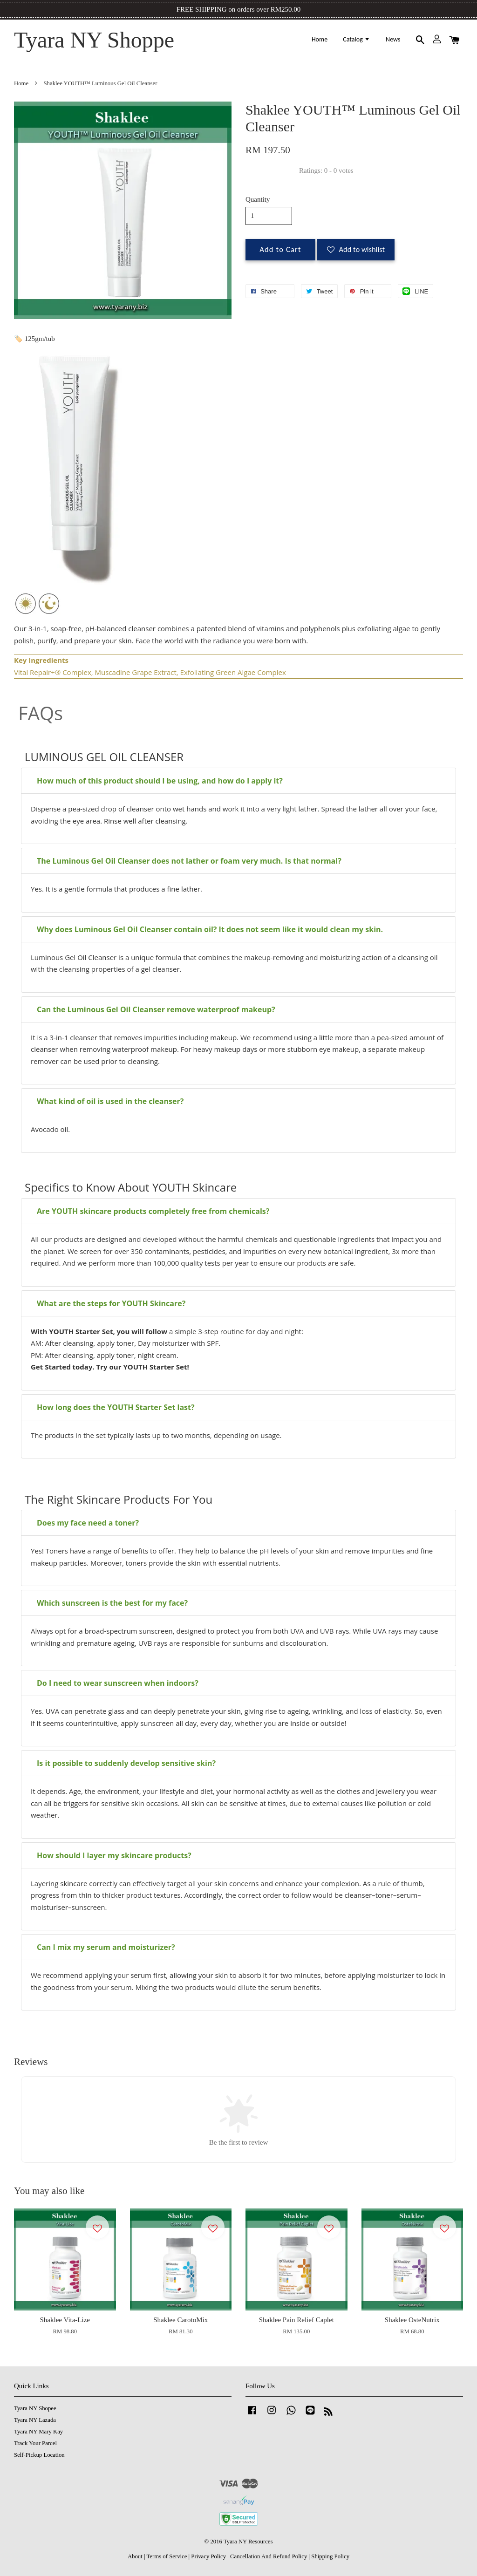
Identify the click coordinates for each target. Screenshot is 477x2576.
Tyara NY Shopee (35, 2408)
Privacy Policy (208, 2556)
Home (319, 39)
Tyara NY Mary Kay (38, 2431)
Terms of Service (166, 2556)
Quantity (257, 199)
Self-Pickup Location (39, 2455)
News (393, 39)
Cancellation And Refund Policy (268, 2556)
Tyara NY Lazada (35, 2420)
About (135, 2556)
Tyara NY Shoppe (94, 39)
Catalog (356, 39)
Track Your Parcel (35, 2443)
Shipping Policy (330, 2556)
